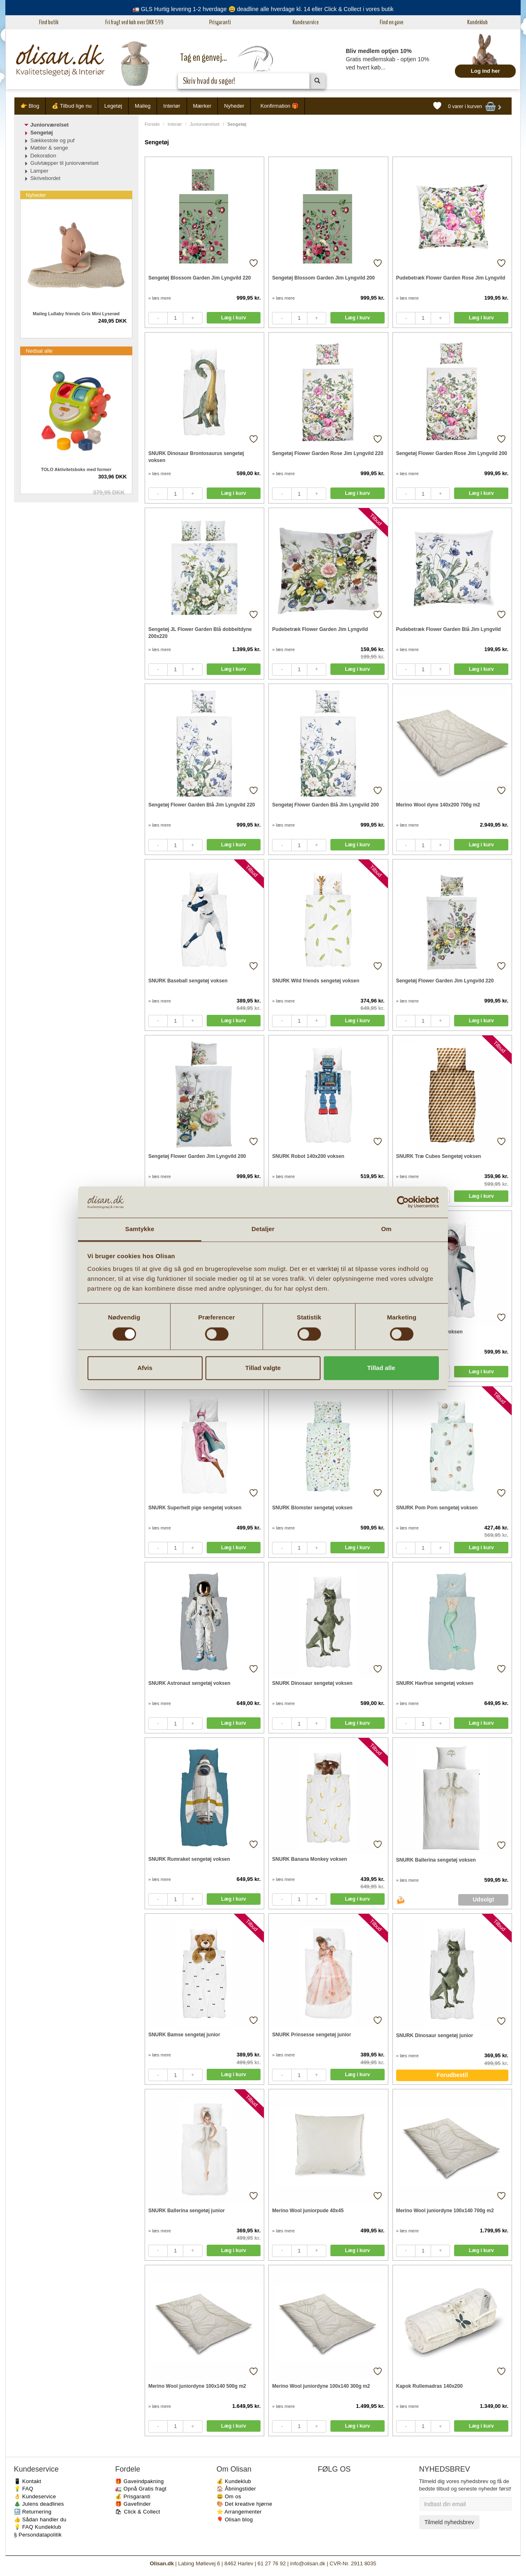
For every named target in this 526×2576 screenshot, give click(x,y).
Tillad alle (381, 1368)
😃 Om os (229, 2496)
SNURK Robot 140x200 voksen (308, 1156)
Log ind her (485, 71)
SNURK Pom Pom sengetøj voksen (437, 1508)
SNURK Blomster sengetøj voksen (312, 1508)
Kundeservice (306, 22)
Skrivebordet (45, 178)
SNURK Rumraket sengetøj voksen (189, 1859)
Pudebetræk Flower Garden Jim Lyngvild (320, 629)
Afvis (144, 1368)
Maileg (142, 106)
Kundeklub (477, 22)
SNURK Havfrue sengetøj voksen (434, 1683)
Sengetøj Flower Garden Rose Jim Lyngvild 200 (451, 453)
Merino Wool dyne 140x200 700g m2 (438, 805)
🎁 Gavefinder (133, 2504)
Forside (152, 124)
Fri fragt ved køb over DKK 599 (134, 22)
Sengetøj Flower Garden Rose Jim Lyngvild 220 (327, 453)
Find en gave (392, 22)
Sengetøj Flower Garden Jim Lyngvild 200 (197, 1156)
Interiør (171, 106)
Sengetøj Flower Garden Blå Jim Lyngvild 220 (201, 805)
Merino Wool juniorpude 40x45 (308, 2210)
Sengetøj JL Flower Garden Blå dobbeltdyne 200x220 (200, 632)
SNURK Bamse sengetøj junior (184, 2035)
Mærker (202, 106)
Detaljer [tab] (263, 1229)
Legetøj (113, 106)
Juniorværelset (204, 124)
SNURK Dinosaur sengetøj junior (434, 2035)
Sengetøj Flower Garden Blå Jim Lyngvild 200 (325, 805)
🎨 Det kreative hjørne (244, 2504)
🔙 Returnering (32, 2512)
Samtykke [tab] (140, 1229)
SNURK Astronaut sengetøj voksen (189, 1683)
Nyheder (234, 106)
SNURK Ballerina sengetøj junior (186, 2210)
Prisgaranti (220, 22)
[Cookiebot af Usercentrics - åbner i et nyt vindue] (403, 1202)
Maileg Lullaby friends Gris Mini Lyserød (76, 313)
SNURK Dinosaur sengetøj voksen (312, 1683)
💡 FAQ (23, 2489)
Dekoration (43, 155)
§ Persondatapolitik (38, 2535)
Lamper (39, 171)
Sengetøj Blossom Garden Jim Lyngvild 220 (199, 278)
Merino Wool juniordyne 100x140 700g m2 (445, 2210)
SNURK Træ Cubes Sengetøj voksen (438, 1156)
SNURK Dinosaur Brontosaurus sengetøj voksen (196, 457)
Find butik (48, 22)
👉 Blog (30, 106)
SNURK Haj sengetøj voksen (429, 1332)
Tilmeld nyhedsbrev (449, 2522)
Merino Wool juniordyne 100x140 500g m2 (197, 2386)
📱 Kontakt (27, 2481)
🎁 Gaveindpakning (139, 2481)
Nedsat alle (39, 351)
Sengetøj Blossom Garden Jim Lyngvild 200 (323, 278)
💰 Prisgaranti (132, 2496)
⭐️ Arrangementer (239, 2512)
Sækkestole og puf (52, 140)
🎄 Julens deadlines (39, 2504)
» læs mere (159, 298)
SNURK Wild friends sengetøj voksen (315, 981)
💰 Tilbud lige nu (71, 106)
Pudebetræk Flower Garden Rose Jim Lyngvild (450, 278)
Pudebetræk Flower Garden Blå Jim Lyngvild (448, 629)
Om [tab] (386, 1229)
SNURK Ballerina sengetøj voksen (436, 1860)
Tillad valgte (263, 1368)
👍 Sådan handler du (40, 2519)
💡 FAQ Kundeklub (37, 2527)
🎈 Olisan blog (235, 2519)
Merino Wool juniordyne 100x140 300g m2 (321, 2386)
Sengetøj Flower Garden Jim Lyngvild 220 (445, 981)
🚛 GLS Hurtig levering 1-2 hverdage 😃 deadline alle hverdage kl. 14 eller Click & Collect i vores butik (263, 9)
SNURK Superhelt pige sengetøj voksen (195, 1508)
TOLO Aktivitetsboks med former (76, 469)
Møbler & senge (49, 148)
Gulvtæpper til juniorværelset (64, 163)
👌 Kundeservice (35, 2496)
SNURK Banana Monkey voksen (309, 1859)
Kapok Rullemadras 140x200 (429, 2386)
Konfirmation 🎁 (280, 106)
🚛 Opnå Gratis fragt (140, 2489)
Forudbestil (452, 2075)
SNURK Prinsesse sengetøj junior (311, 2035)
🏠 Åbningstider (236, 2489)
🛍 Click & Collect (137, 2512)
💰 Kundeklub (234, 2481)
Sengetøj (41, 132)
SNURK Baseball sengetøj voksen (188, 981)
